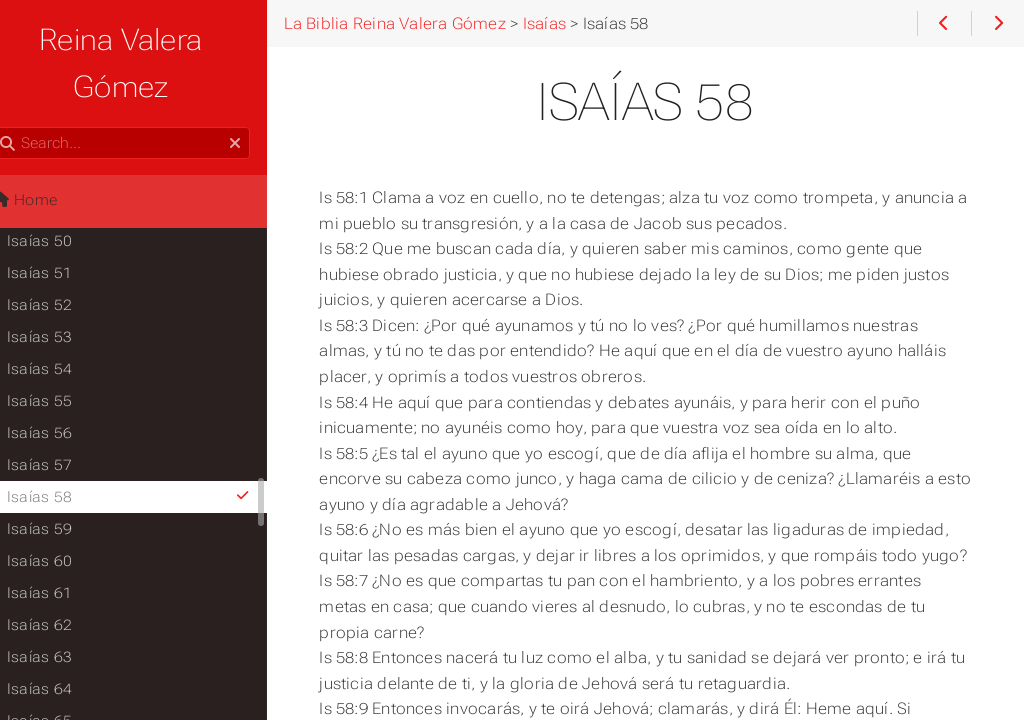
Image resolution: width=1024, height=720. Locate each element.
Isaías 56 (64, 386)
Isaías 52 (64, 258)
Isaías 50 (64, 194)
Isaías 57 (64, 418)
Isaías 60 (64, 514)
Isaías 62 (64, 578)
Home (49, 153)
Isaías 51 (64, 226)
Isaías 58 (157, 450)
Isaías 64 (64, 642)
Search (17, 80)
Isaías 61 (64, 546)
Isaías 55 (64, 354)
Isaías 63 (64, 610)
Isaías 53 (64, 290)
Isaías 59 (64, 482)
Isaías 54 (64, 322)
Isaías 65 (64, 674)
